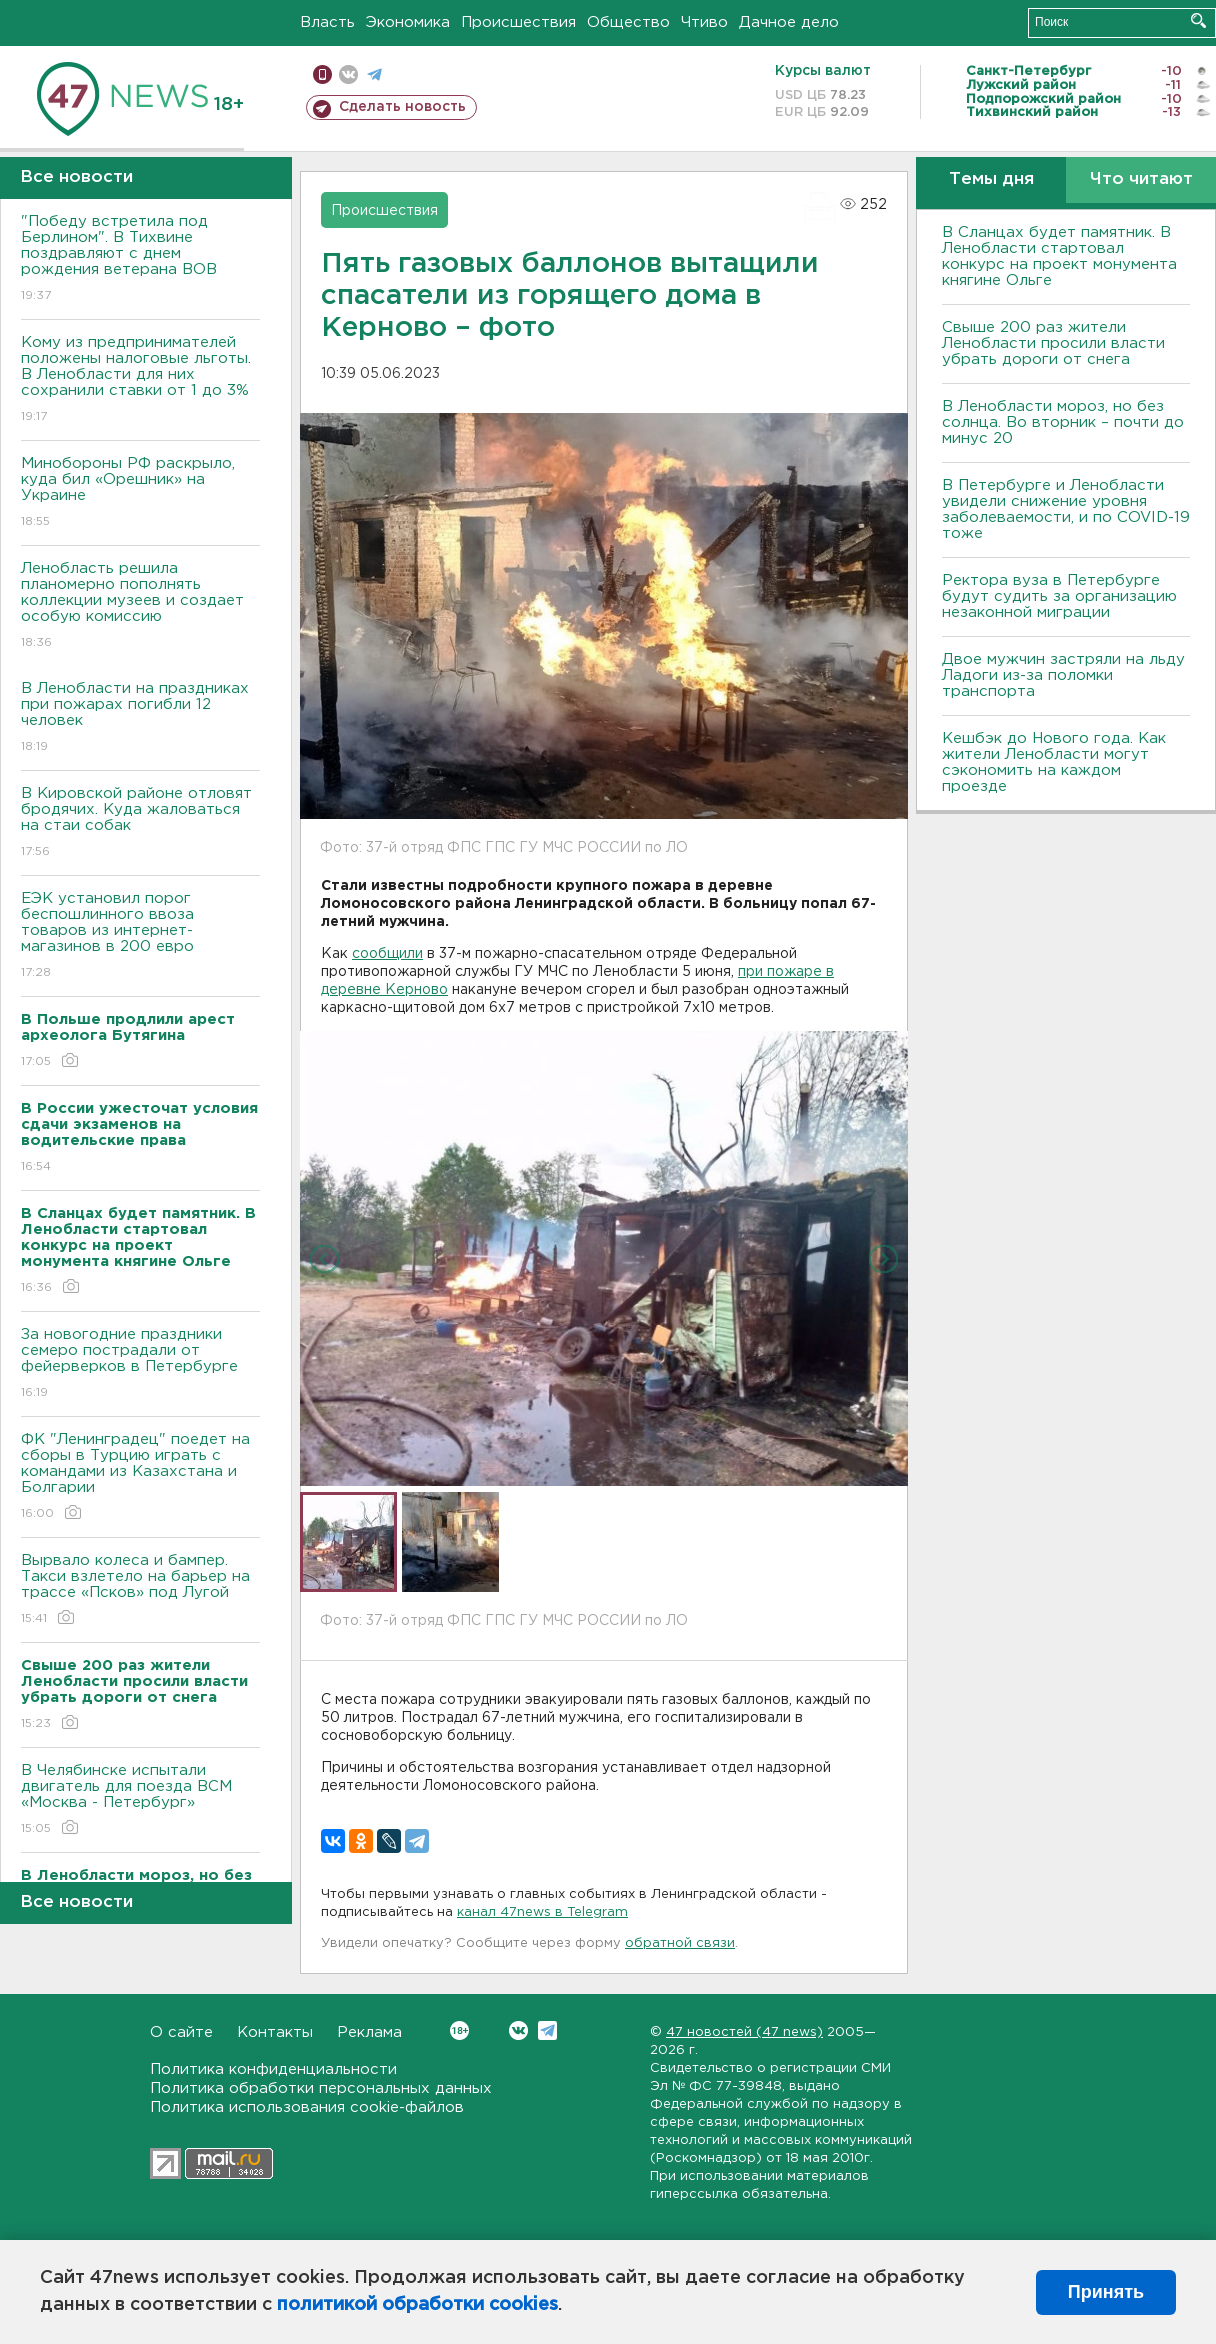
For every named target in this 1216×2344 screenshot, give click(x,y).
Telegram (547, 2030)
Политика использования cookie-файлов (307, 2107)
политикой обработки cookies (417, 2305)
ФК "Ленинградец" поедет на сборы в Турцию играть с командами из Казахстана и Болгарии (140, 1477)
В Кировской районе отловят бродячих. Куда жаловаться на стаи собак (140, 823)
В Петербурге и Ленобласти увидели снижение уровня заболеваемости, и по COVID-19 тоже (1066, 509)
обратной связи (680, 1943)
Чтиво (704, 22)
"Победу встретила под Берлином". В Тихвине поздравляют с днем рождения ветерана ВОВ (140, 259)
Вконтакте (459, 2030)
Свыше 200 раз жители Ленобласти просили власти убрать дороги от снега (1053, 343)
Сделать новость (402, 107)
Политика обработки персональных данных (321, 2088)
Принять (1106, 2292)
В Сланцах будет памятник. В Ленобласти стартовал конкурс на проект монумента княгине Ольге (1059, 256)
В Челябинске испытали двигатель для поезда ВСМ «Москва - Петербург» (140, 1800)
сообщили (387, 954)
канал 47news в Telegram (542, 1912)
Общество (628, 22)
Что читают (1141, 179)
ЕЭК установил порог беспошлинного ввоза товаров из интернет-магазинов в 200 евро (140, 936)
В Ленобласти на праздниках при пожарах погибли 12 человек (140, 718)
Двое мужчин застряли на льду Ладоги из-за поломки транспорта (1063, 675)
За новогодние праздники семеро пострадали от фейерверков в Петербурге (140, 1364)
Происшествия (518, 22)
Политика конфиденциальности (273, 2069)
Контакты (275, 2032)
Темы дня (991, 179)
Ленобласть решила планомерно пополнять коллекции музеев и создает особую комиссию (140, 606)
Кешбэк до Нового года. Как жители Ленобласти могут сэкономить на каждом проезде (1054, 762)
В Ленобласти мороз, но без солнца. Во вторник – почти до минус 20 (1063, 422)
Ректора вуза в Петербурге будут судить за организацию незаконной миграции (1059, 596)
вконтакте (348, 74)
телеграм (374, 74)
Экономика (408, 22)
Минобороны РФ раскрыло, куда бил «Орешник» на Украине (140, 493)
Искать (1198, 20)
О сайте (181, 2032)
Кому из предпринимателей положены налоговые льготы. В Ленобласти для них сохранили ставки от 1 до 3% (140, 380)
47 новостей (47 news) (744, 2032)
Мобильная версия (322, 74)
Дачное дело (789, 22)
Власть (327, 22)
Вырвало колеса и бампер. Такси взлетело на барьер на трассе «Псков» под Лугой (140, 1590)
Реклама (369, 2032)
